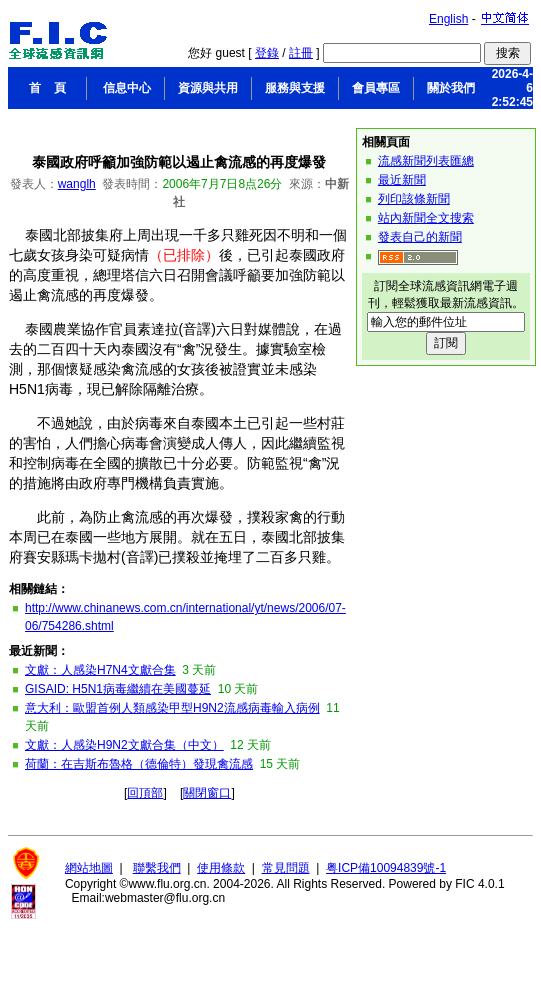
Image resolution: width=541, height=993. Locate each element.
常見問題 (286, 868)
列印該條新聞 (414, 199)
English (448, 19)
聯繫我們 (157, 868)
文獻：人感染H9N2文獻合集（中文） (124, 745)
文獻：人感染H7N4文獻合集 (100, 670)
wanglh (77, 184)
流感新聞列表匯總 (426, 161)
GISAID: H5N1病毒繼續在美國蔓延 (118, 689)
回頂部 (145, 793)
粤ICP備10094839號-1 (386, 868)
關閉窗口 (207, 793)
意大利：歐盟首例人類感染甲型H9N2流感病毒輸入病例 (172, 708)
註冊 (301, 53)
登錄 (267, 53)
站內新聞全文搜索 (426, 218)
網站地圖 (89, 868)
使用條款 (221, 868)
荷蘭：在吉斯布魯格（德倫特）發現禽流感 (139, 764)
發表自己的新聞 (420, 237)
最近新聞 (402, 180)
